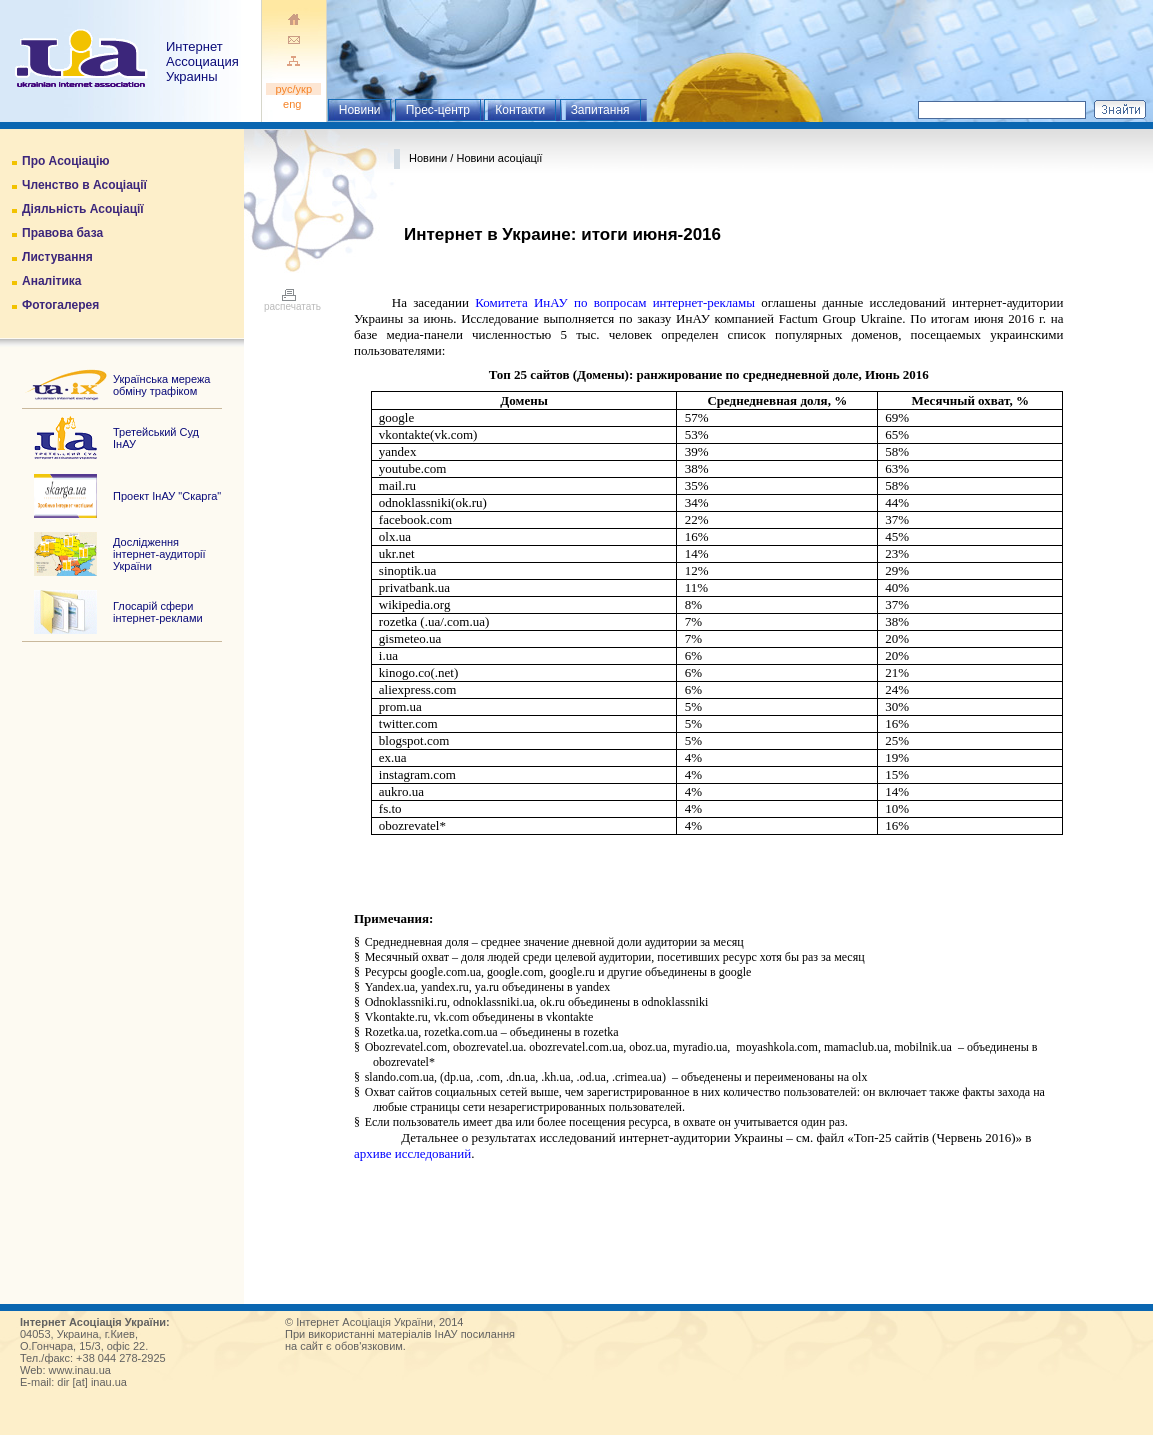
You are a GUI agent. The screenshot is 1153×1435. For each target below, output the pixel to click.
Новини (360, 110)
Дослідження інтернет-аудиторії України (159, 554)
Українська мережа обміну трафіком (161, 385)
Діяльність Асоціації (83, 209)
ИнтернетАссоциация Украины (202, 61)
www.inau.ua (80, 1370)
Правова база (62, 233)
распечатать (292, 302)
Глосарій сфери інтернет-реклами (158, 612)
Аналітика (51, 281)
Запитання (600, 110)
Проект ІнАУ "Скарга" (167, 496)
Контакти (520, 110)
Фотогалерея (60, 305)
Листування (57, 257)
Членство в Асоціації (84, 185)
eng (294, 104)
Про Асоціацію (65, 161)
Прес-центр (438, 110)
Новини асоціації (499, 158)
